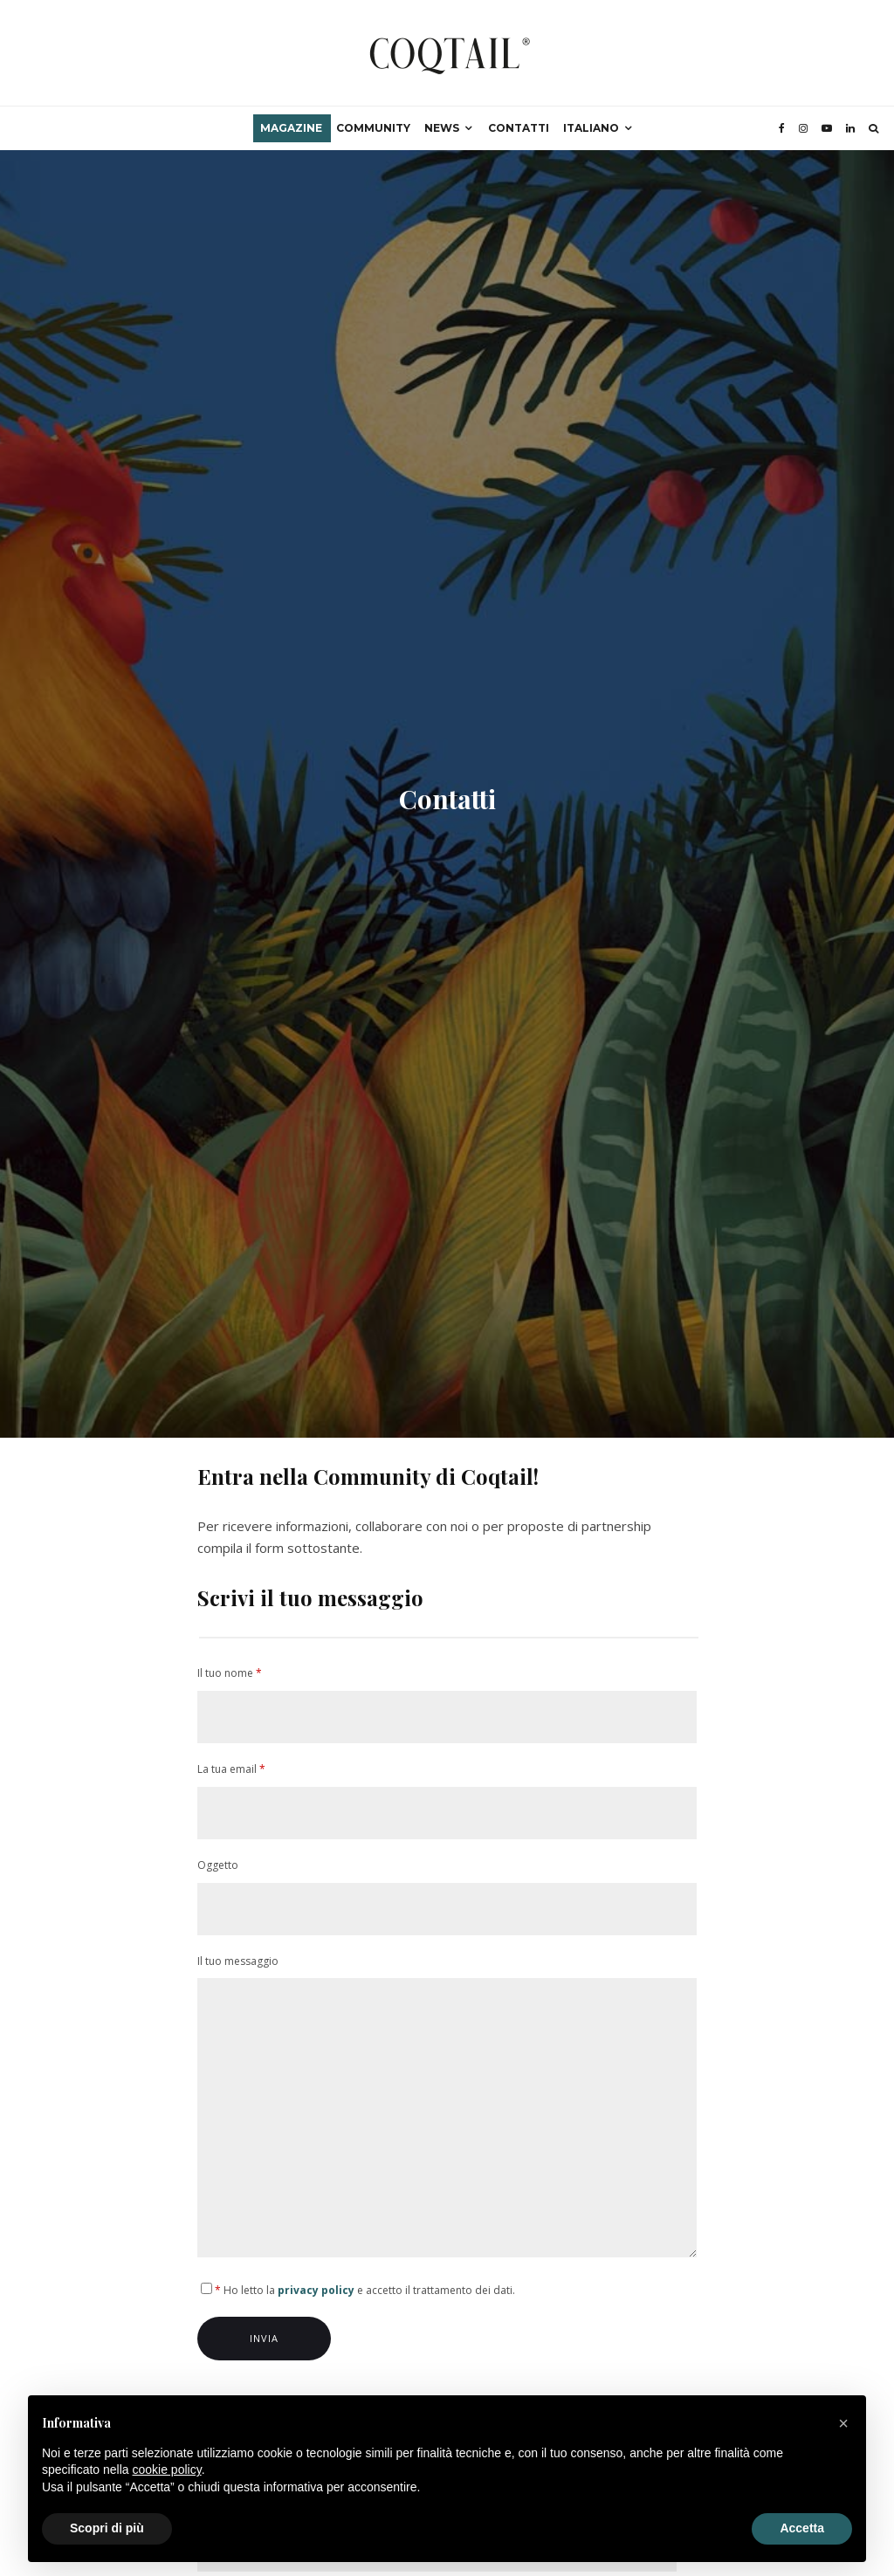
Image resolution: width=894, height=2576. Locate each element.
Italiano (591, 127)
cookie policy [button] (167, 2469)
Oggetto (447, 1896)
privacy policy (316, 2290)
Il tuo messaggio (447, 2108)
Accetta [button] (802, 2528)
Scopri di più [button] (107, 2528)
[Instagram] (803, 128)
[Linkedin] (850, 128)
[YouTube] (827, 128)
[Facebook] (782, 128)
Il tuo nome (447, 1704)
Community (373, 127)
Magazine (291, 127)
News (441, 127)
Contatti (518, 127)
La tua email (447, 1800)
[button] (843, 2423)
